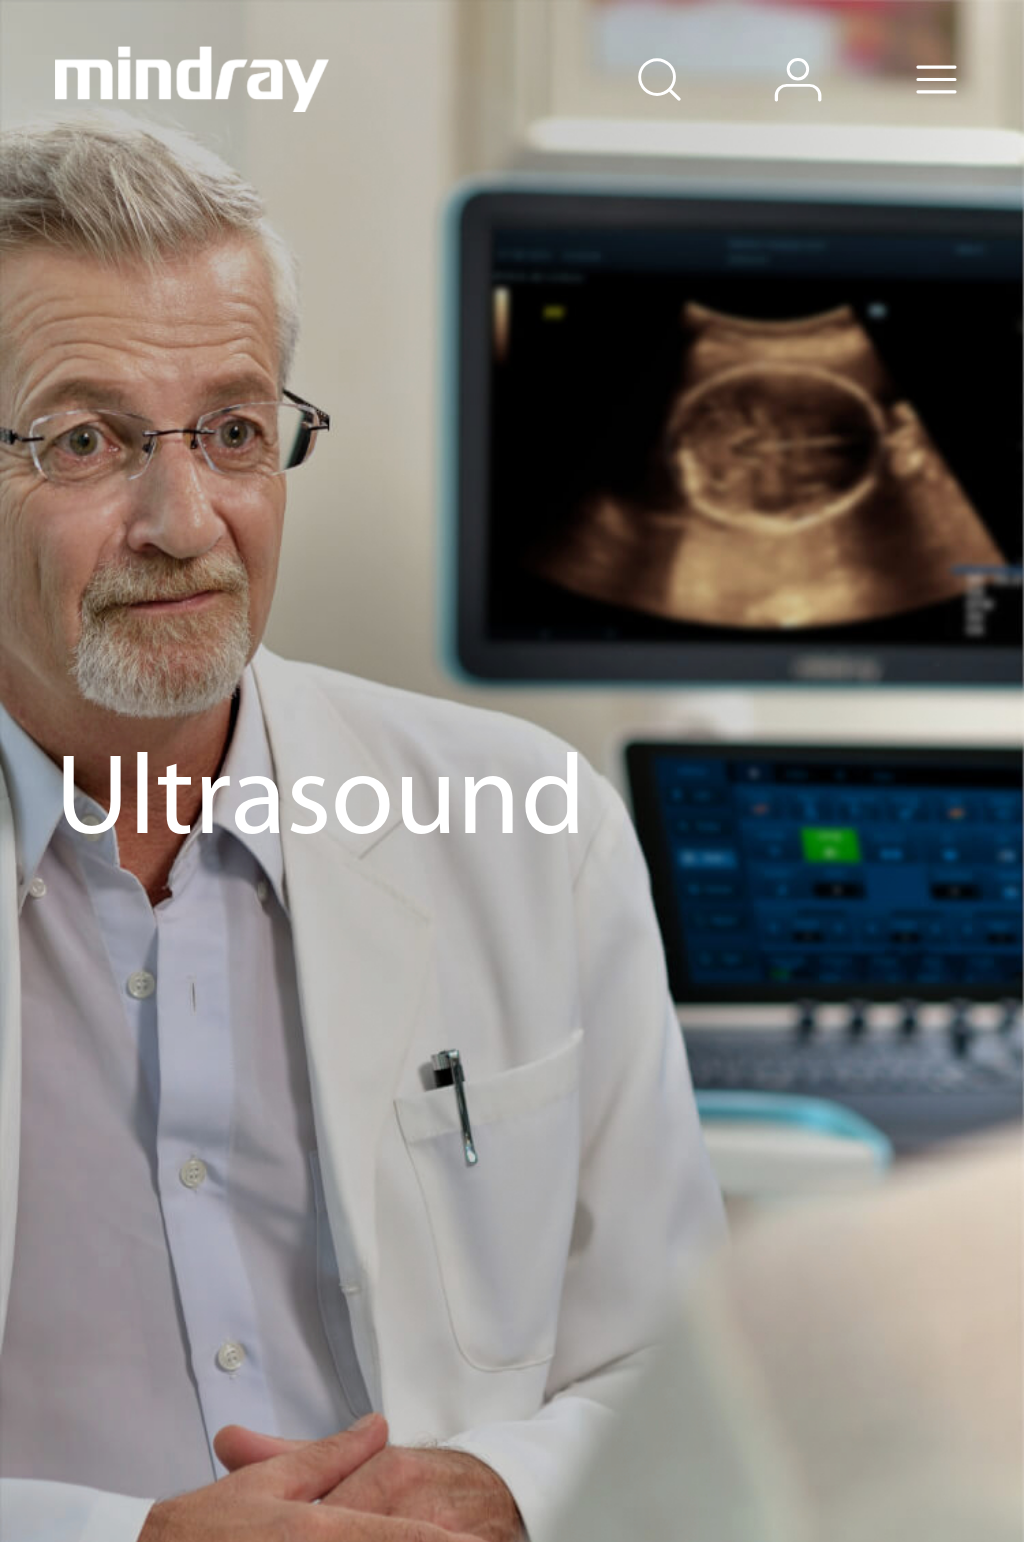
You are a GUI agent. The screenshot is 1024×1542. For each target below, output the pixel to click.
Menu (966, 52)
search (688, 52)
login (827, 52)
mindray (193, 79)
